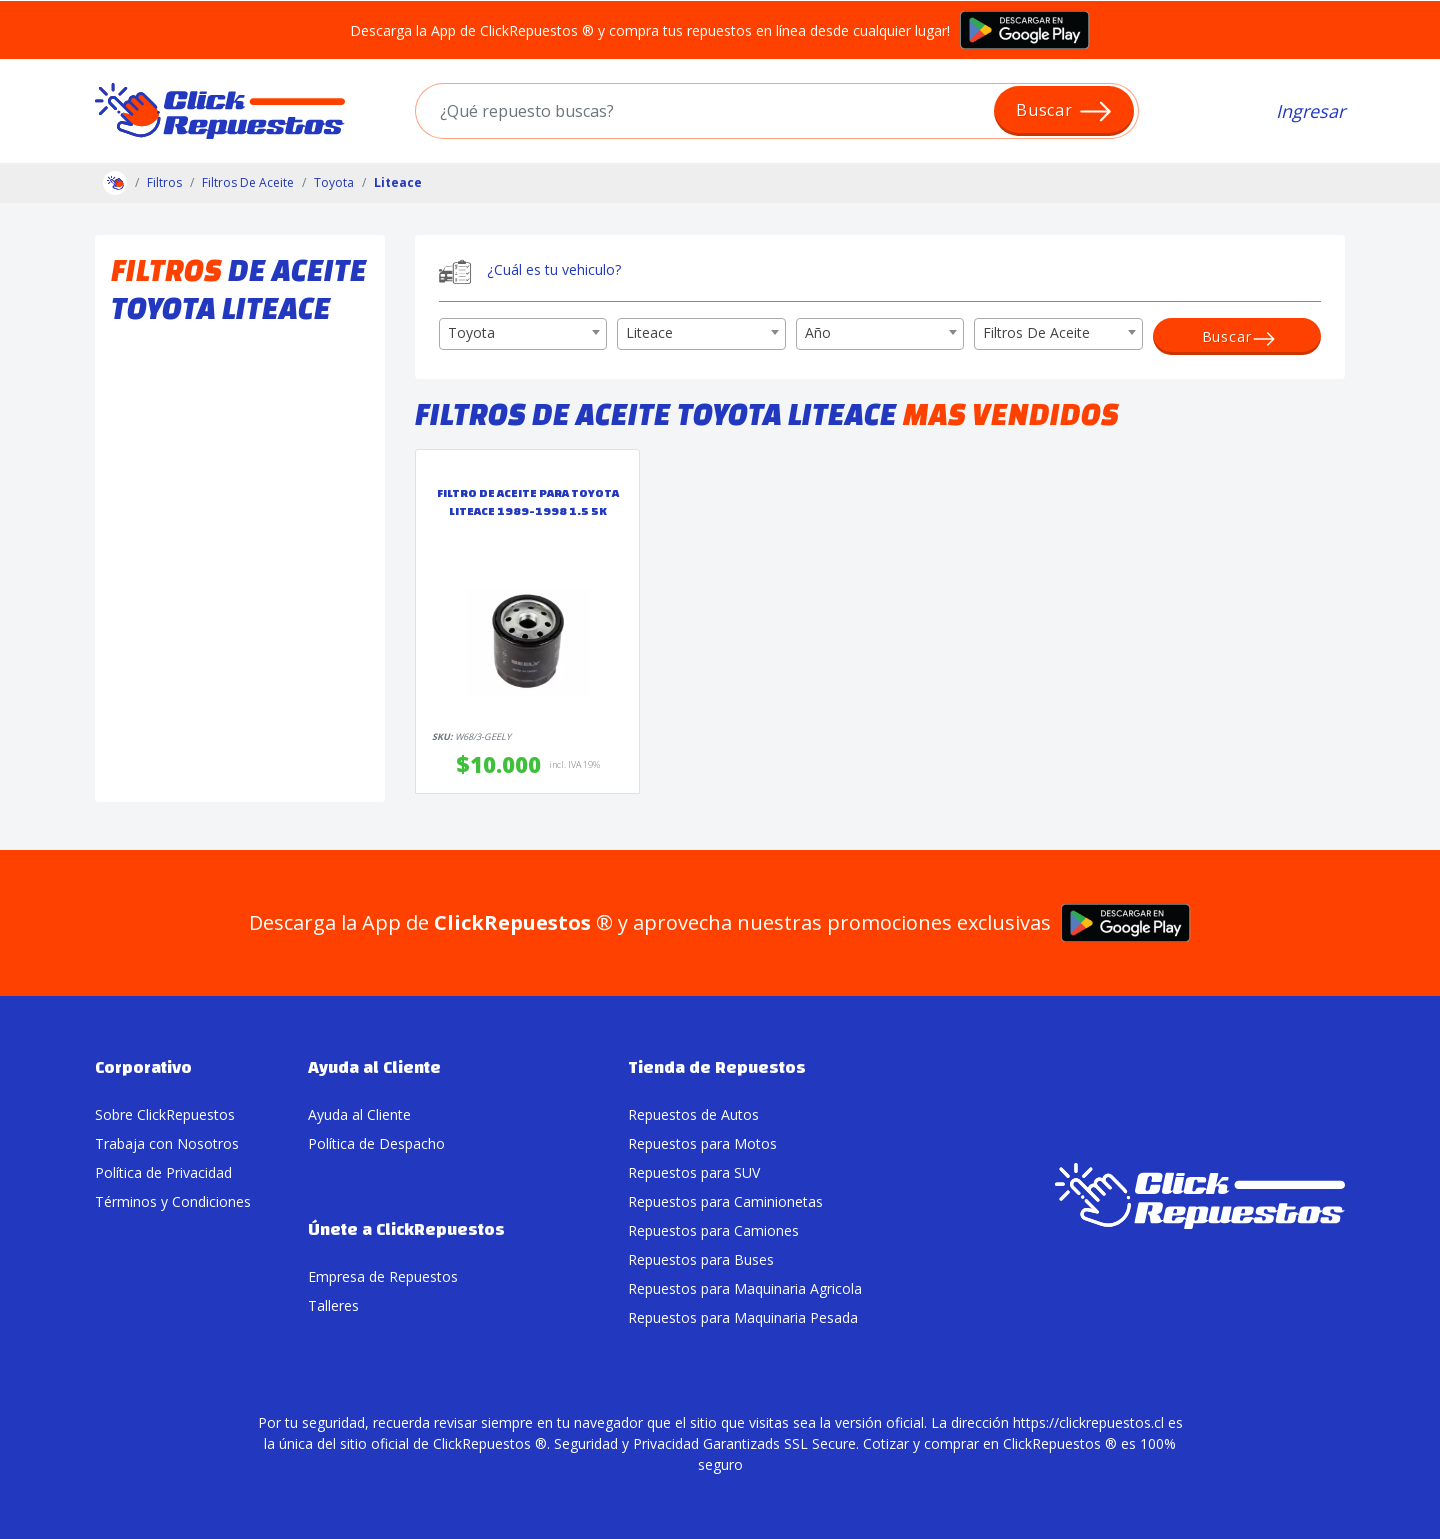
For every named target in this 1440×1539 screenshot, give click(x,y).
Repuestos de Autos (693, 1114)
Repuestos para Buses (701, 1259)
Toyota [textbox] (471, 332)
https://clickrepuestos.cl (1088, 1422)
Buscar (1064, 111)
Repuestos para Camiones (713, 1230)
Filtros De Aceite (248, 182)
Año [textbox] (818, 332)
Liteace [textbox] (649, 332)
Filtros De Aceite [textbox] (1036, 332)
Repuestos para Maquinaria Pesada (743, 1317)
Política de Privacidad (163, 1172)
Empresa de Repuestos (383, 1276)
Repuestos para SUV (694, 1172)
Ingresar (1310, 111)
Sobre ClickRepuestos (165, 1114)
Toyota (334, 182)
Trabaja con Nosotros (167, 1143)
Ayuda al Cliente (359, 1114)
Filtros (164, 182)
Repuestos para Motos (702, 1143)
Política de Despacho (376, 1143)
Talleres (333, 1305)
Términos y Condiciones (173, 1201)
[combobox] (523, 334)
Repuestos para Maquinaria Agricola (745, 1288)
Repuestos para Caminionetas (725, 1201)
